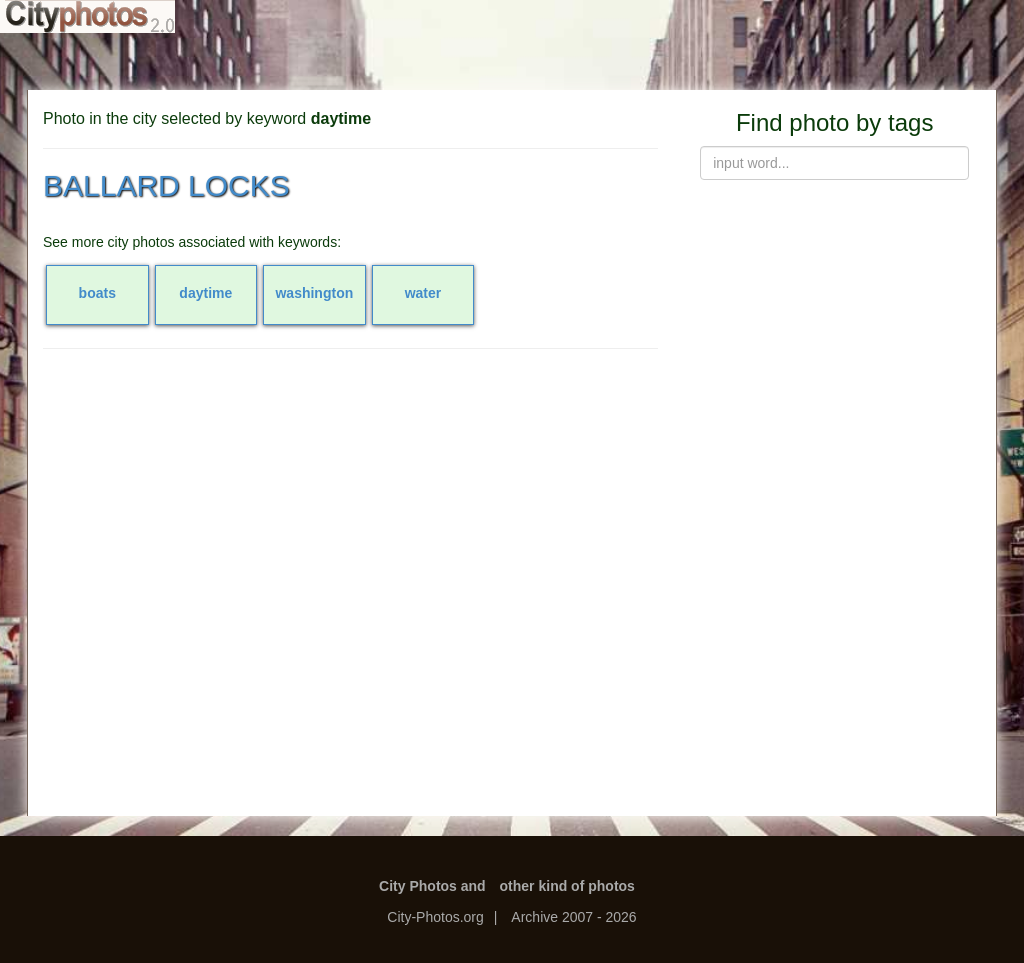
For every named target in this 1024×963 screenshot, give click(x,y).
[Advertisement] (351, 509)
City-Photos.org (435, 917)
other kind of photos (567, 886)
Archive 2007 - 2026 (573, 917)
